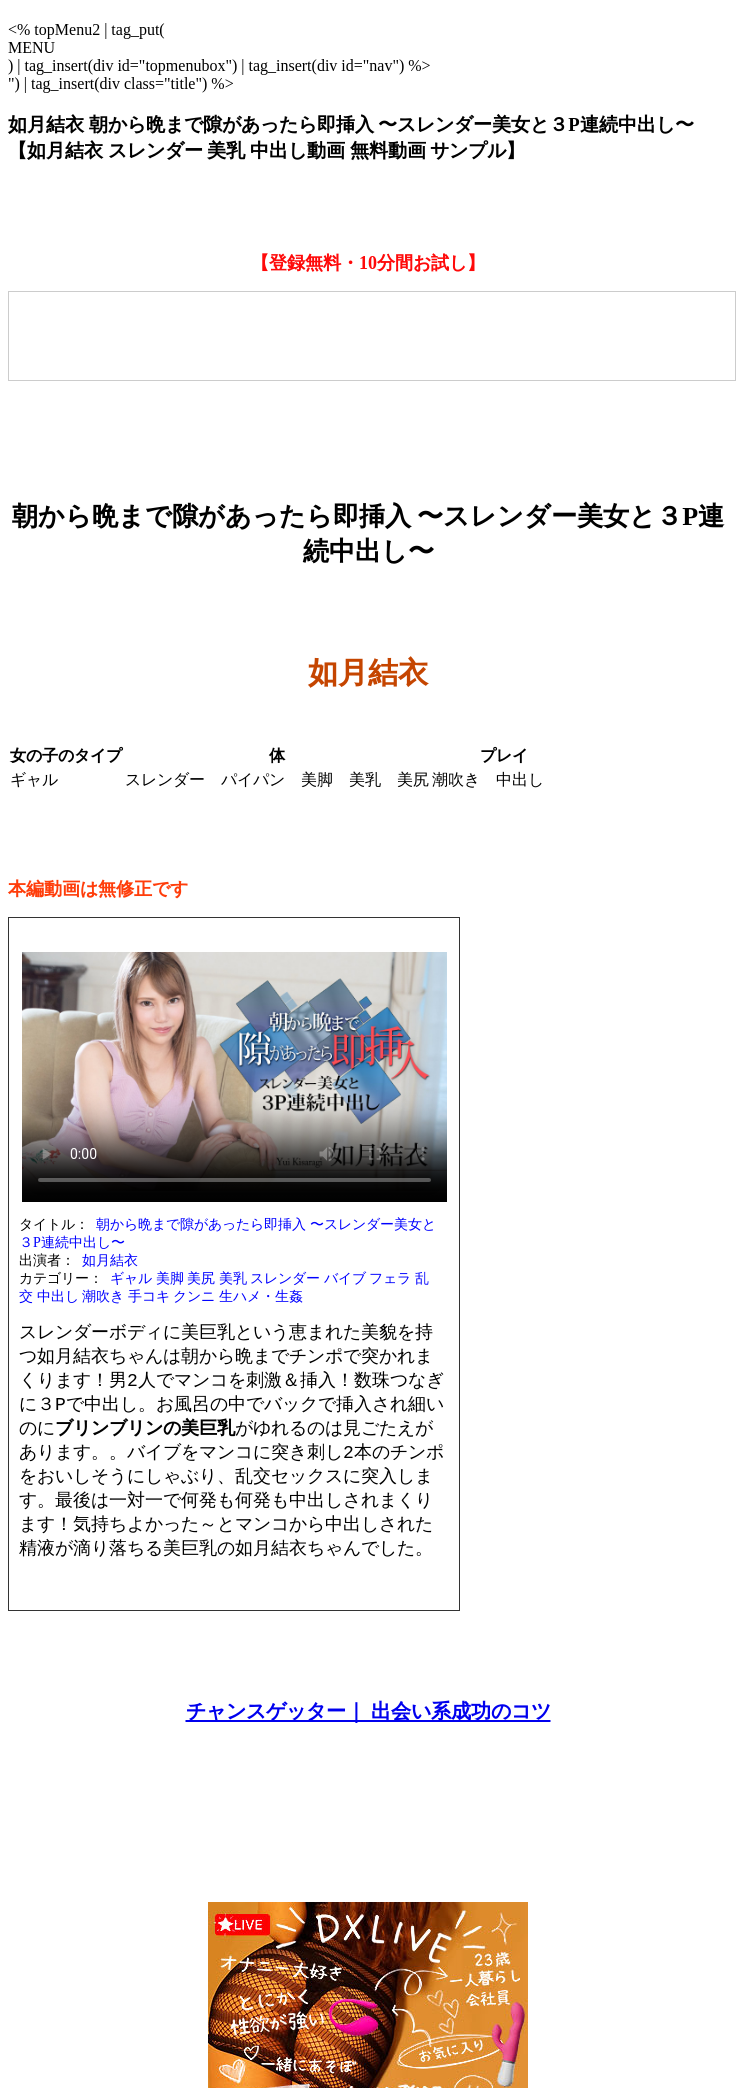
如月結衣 (110, 1260)
